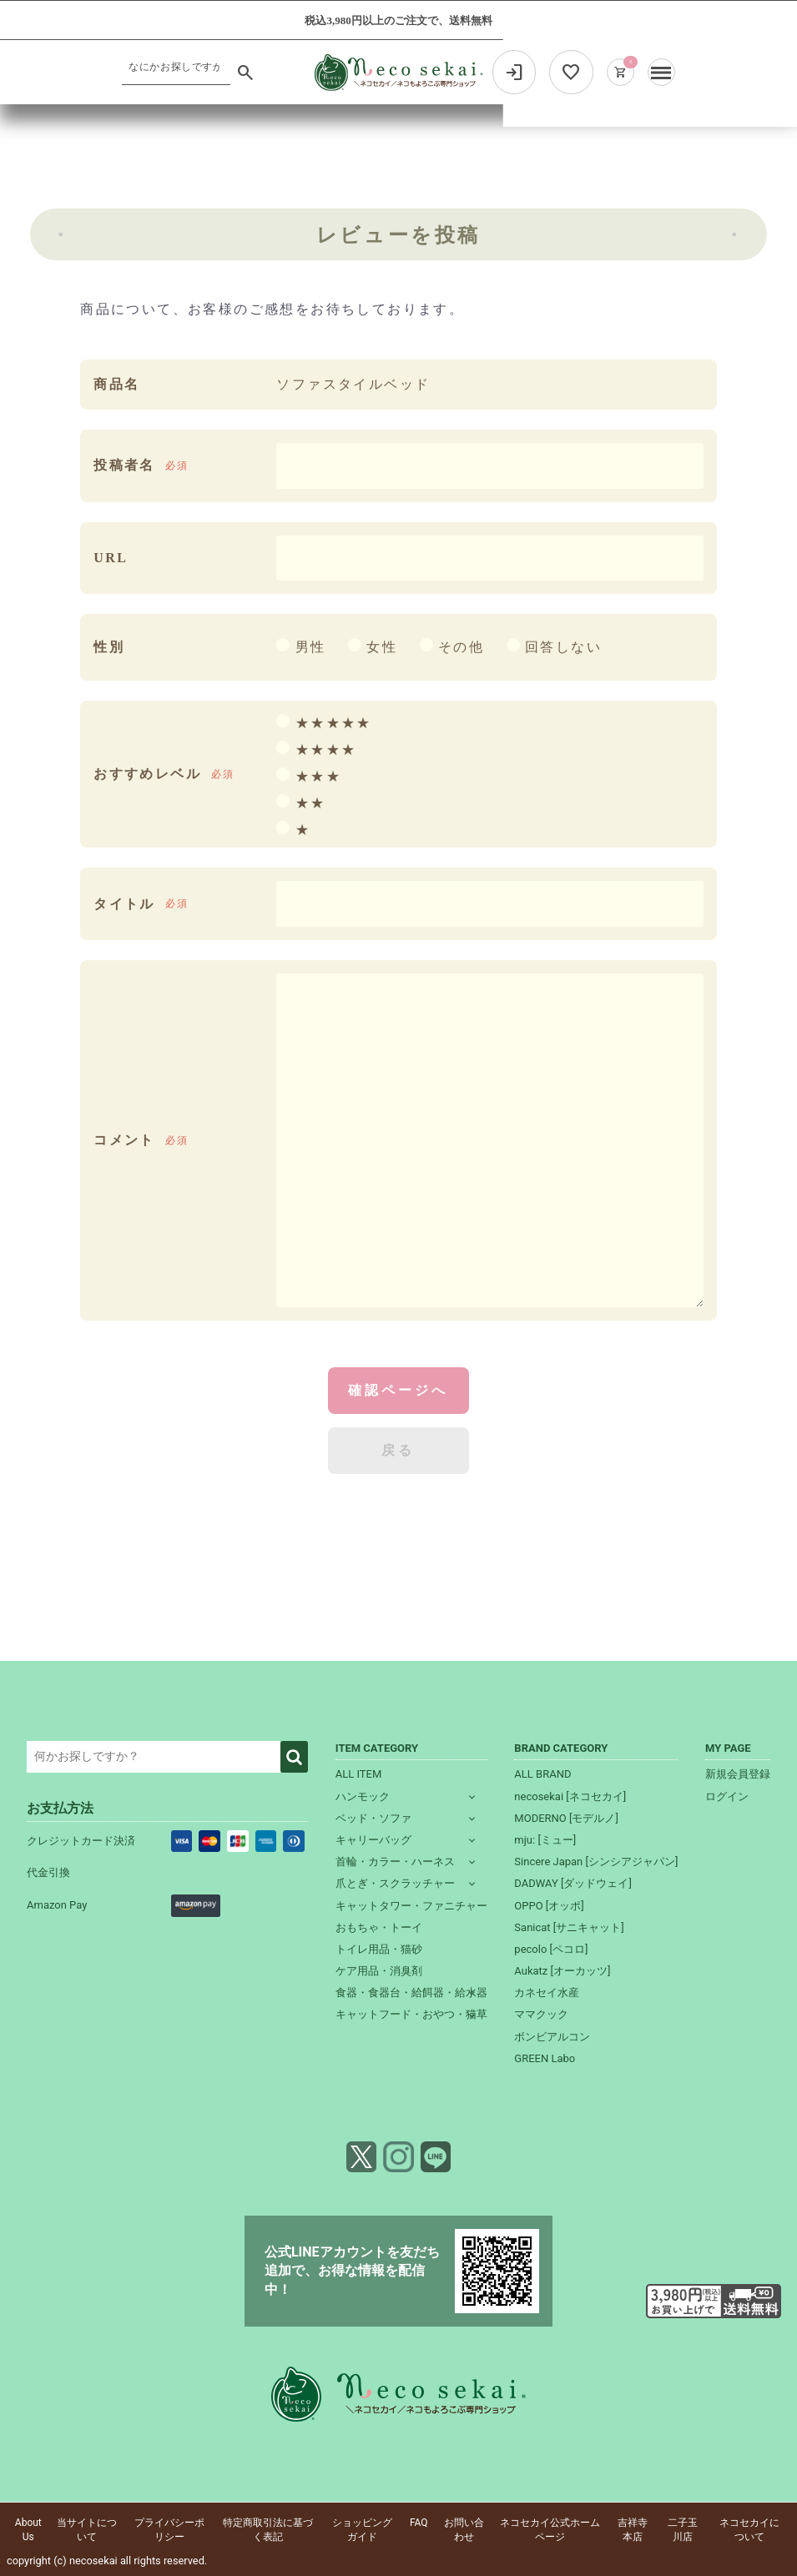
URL (110, 558)
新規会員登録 (737, 1774)
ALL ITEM (358, 1774)
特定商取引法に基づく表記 (268, 2530)
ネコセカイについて (749, 2530)
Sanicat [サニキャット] (568, 1927)
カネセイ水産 (546, 1992)
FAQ (419, 2522)
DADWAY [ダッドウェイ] (572, 1883)
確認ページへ (398, 1390)
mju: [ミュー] (545, 1840)
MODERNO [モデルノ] (566, 1818)
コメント (124, 1140)
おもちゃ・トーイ (378, 1927)
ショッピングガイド (362, 2530)
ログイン (727, 1796)
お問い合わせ (464, 2530)
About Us (28, 2530)
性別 (108, 647)
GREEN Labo (544, 2058)
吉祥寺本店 (633, 2530)
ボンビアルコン (552, 2036)
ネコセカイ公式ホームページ (550, 2530)
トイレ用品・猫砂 (378, 1949)
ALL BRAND (542, 1774)
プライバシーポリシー (169, 2530)
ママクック (541, 2014)
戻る (398, 1450)
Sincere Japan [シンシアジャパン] (596, 1861)
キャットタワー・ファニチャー (411, 1905)
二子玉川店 (683, 2530)
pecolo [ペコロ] (551, 1949)
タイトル (124, 904)
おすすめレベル (147, 774)
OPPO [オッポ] (548, 1905)
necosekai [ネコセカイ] (570, 1796)
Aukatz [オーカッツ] (562, 1971)
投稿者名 (124, 465)
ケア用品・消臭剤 (378, 1971)
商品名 (116, 384)
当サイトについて (87, 2530)
